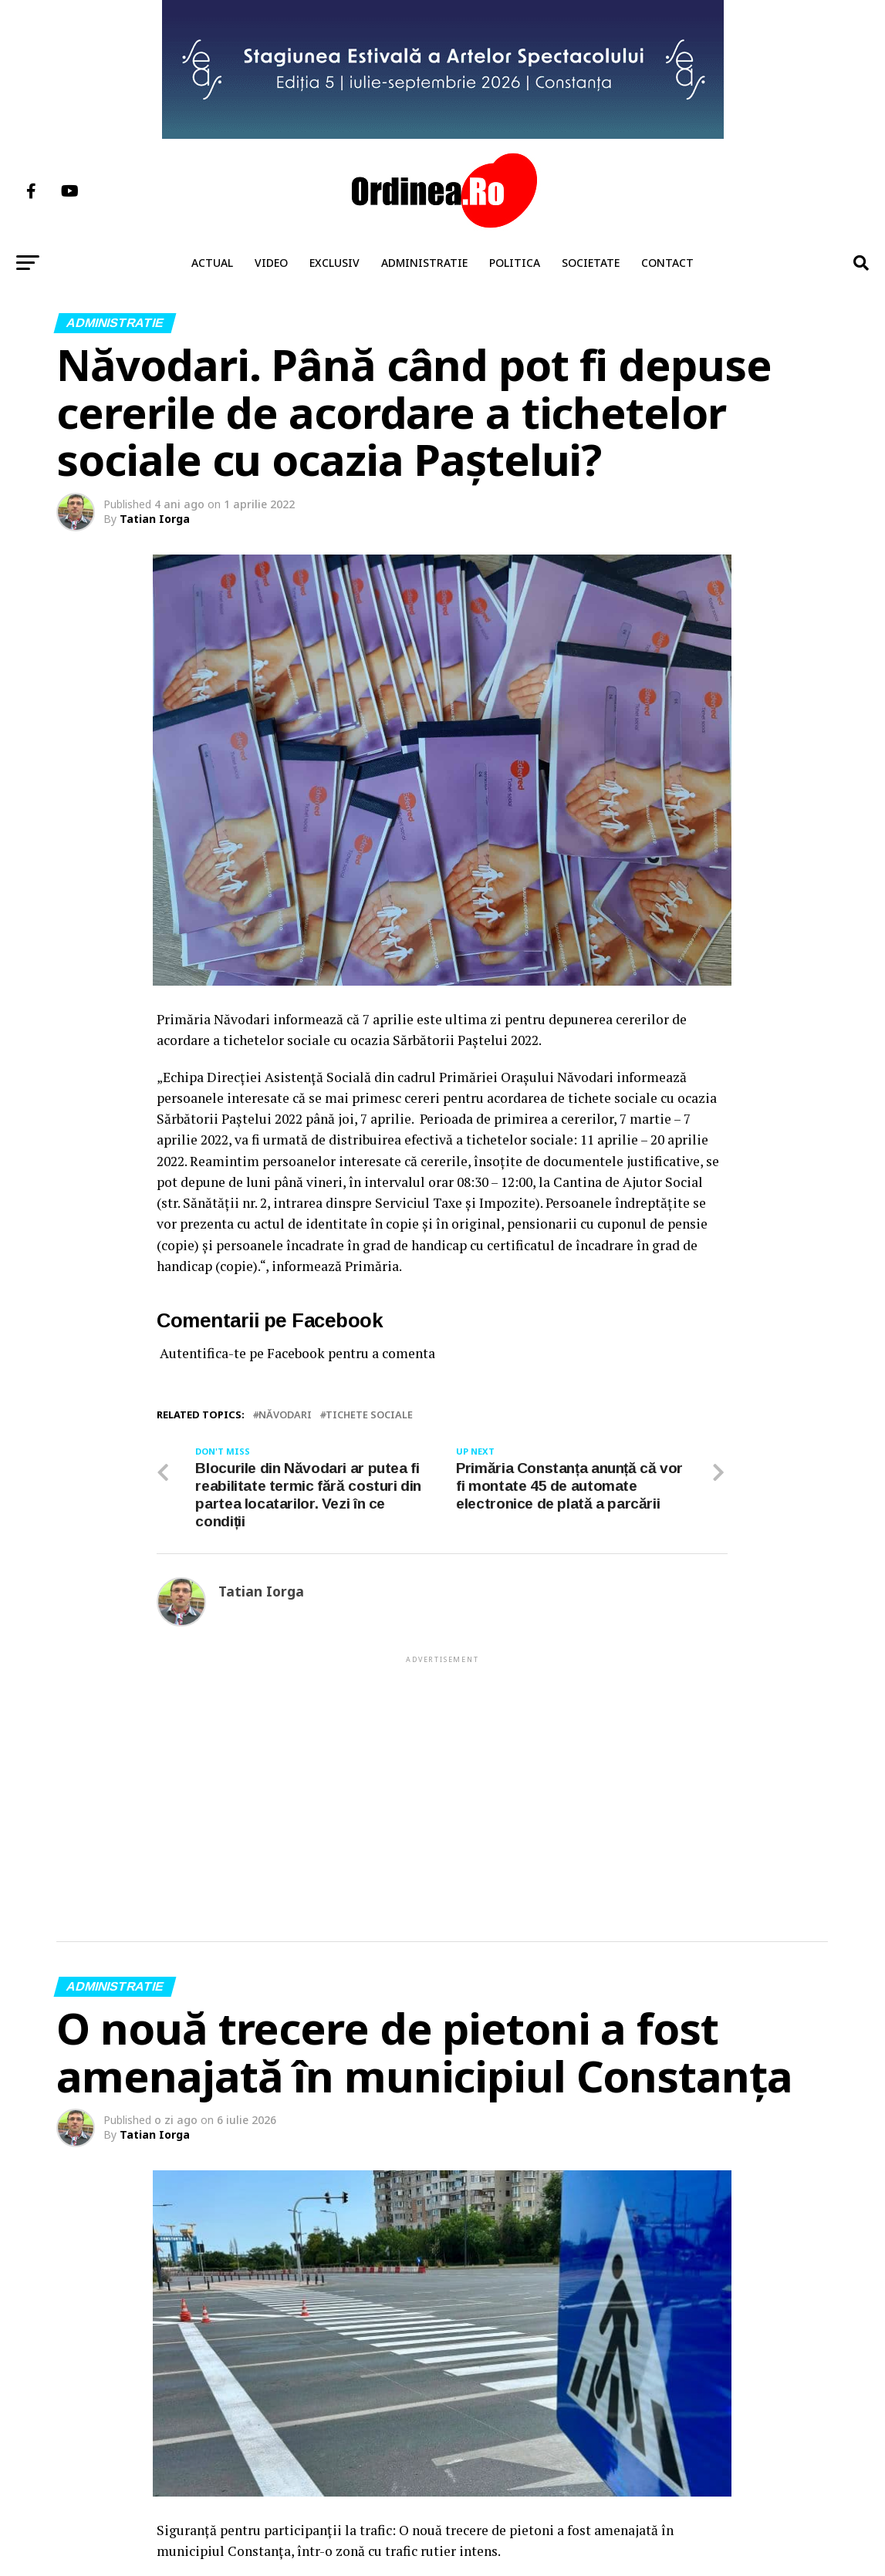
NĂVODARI (285, 1415)
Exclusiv (334, 262)
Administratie (424, 262)
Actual (212, 262)
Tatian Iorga (155, 518)
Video (271, 262)
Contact (667, 262)
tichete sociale (369, 1415)
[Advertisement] (442, 1774)
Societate (591, 262)
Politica (514, 262)
